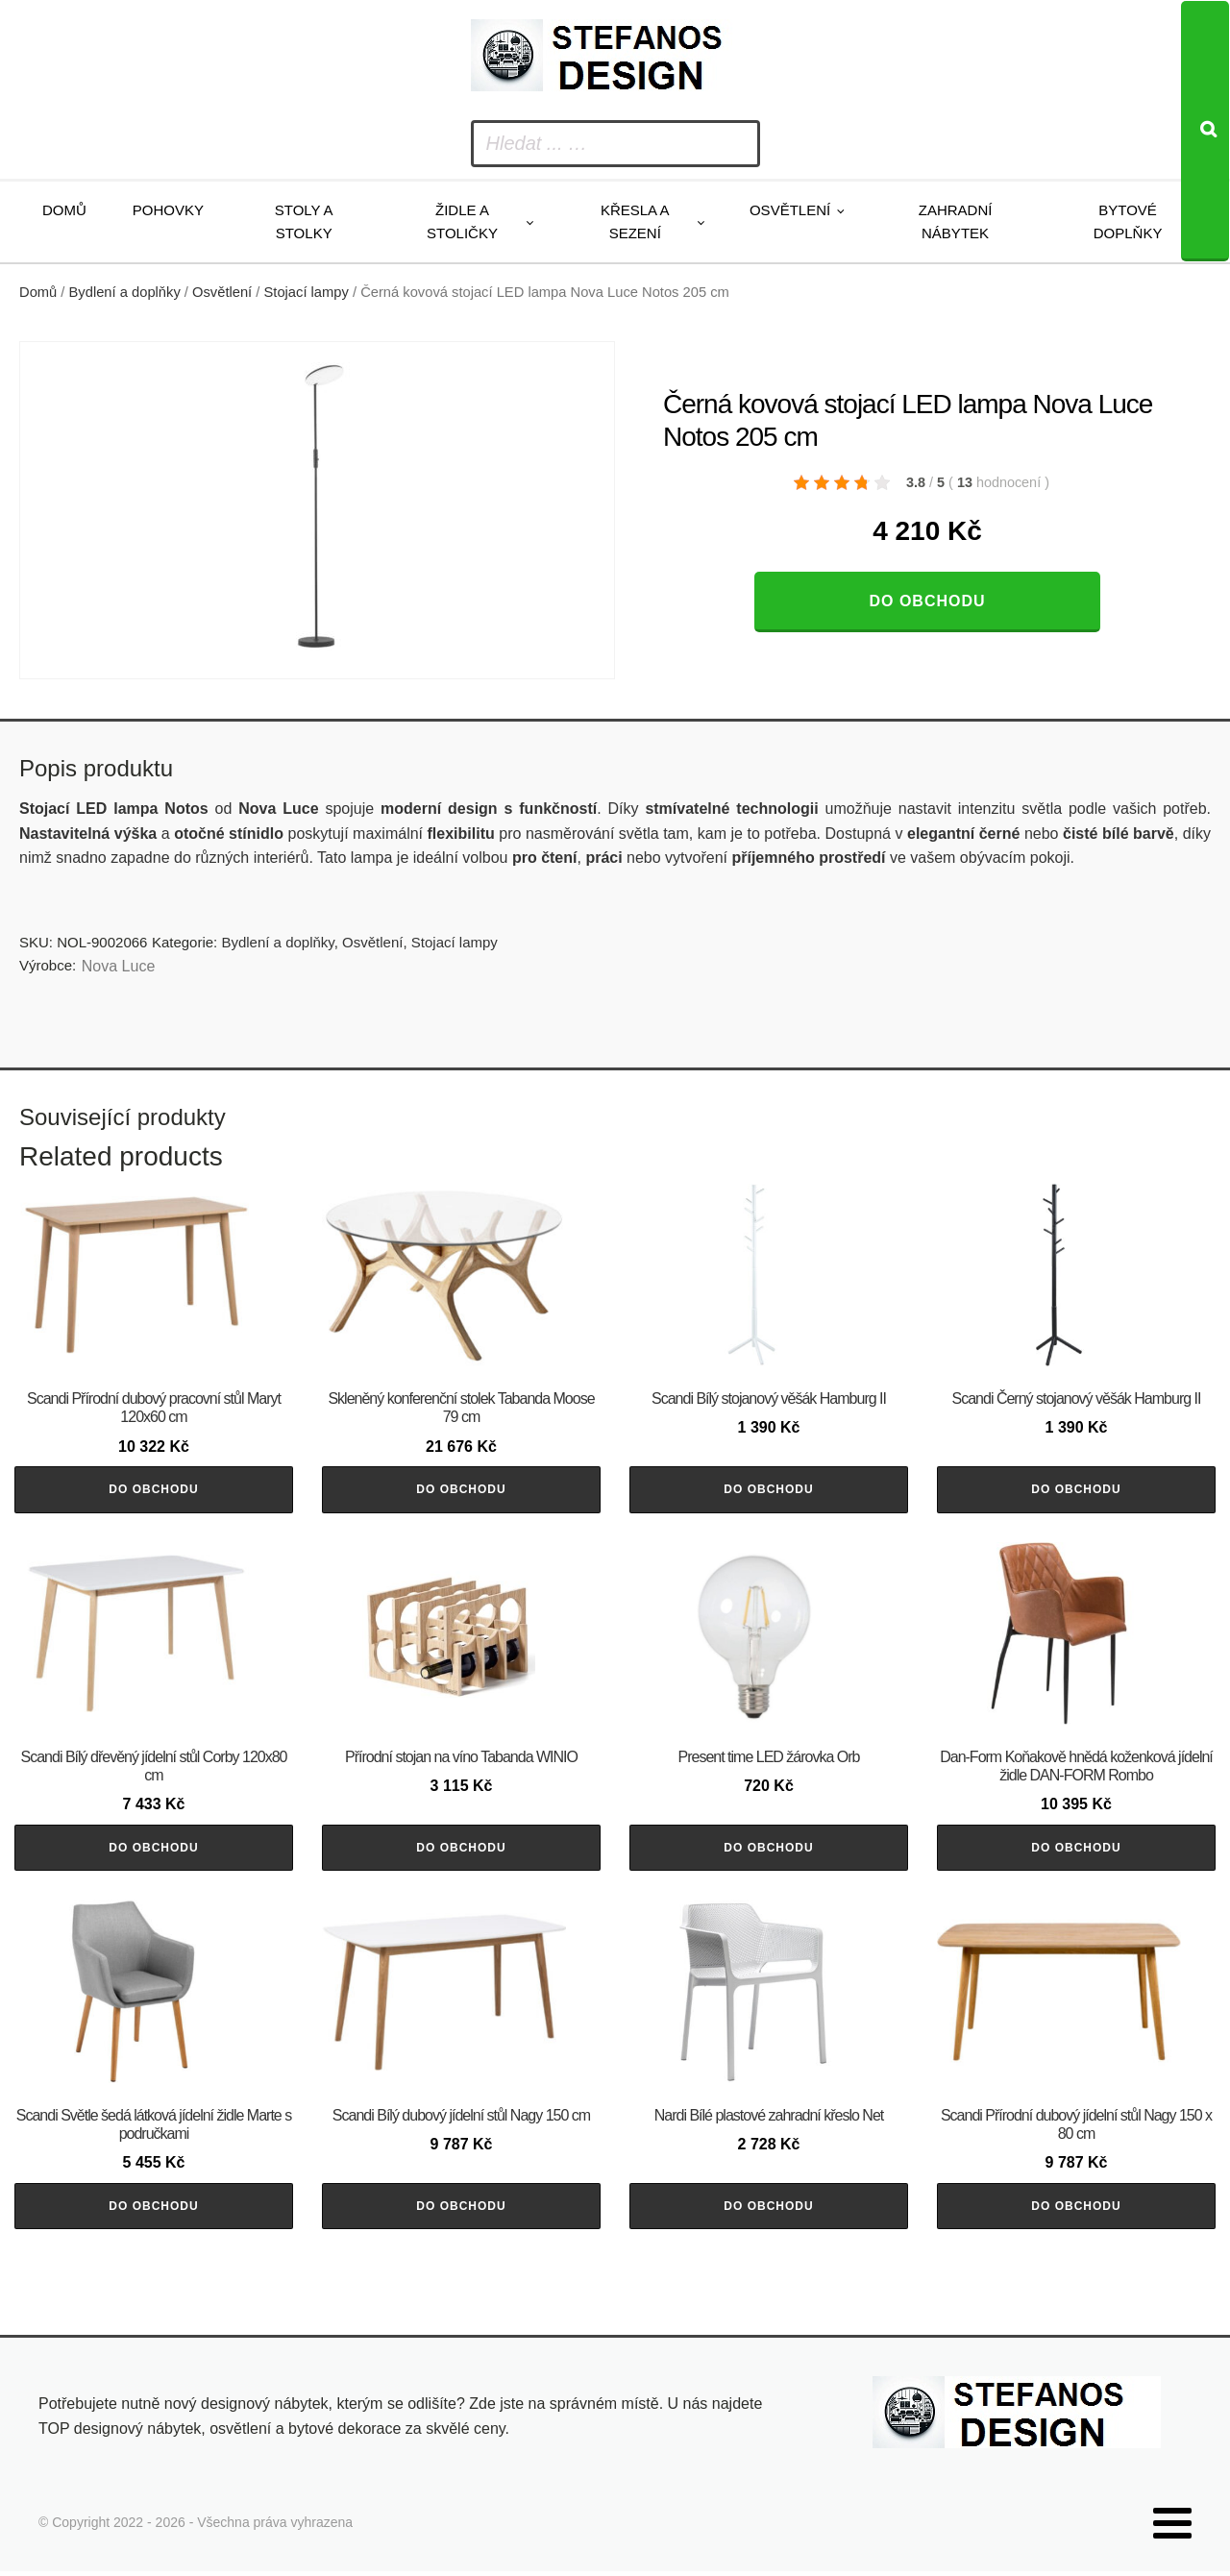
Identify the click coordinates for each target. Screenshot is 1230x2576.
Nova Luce (119, 966)
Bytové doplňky (1128, 221)
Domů (64, 210)
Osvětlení (790, 210)
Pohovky (168, 210)
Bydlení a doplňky (125, 292)
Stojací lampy (306, 292)
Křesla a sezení (635, 221)
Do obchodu (927, 601)
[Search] (1205, 131)
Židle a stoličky (462, 221)
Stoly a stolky (304, 221)
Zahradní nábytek (956, 221)
